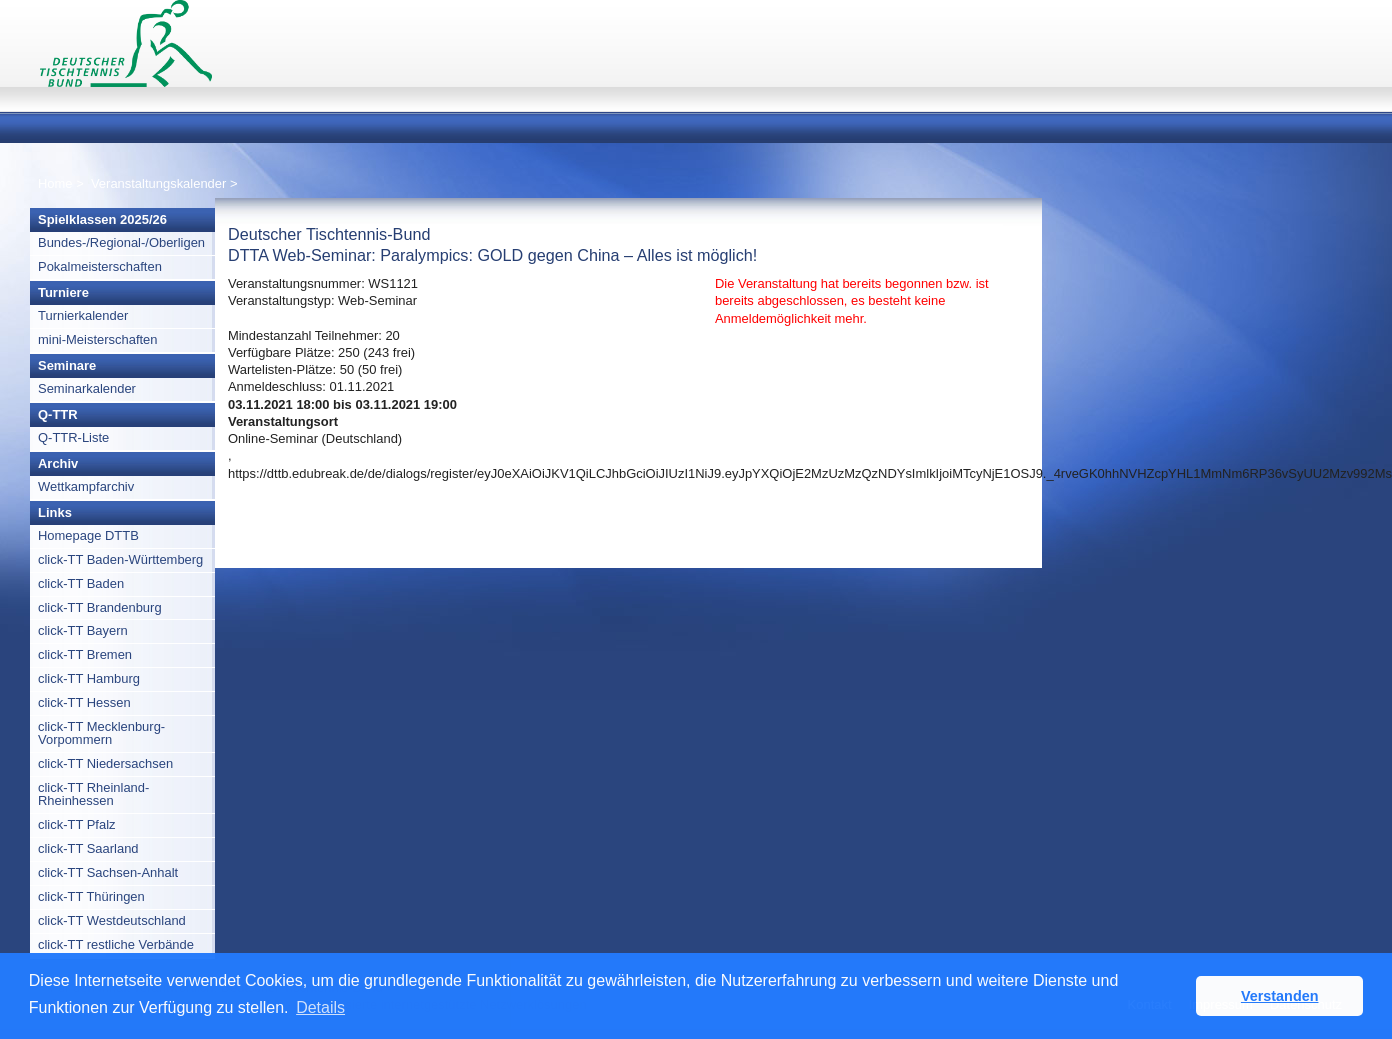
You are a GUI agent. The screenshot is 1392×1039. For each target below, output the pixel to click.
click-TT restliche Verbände (116, 944)
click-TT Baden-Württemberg (120, 559)
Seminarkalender (87, 388)
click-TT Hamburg (89, 678)
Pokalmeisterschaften (100, 266)
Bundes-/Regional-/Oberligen (121, 242)
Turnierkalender (83, 315)
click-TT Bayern (83, 630)
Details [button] (320, 1007)
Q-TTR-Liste (73, 437)
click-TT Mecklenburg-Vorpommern (101, 733)
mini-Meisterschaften (98, 339)
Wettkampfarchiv (86, 486)
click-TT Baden (81, 583)
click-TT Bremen (85, 654)
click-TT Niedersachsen (105, 763)
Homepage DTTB (88, 535)
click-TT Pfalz (77, 824)
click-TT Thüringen (91, 896)
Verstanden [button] (1280, 996)
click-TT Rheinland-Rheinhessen (93, 794)
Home (55, 183)
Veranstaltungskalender (158, 183)
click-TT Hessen (84, 702)
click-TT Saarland (88, 848)
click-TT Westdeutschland (112, 920)
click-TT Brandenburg (100, 607)
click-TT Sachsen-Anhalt (108, 872)
